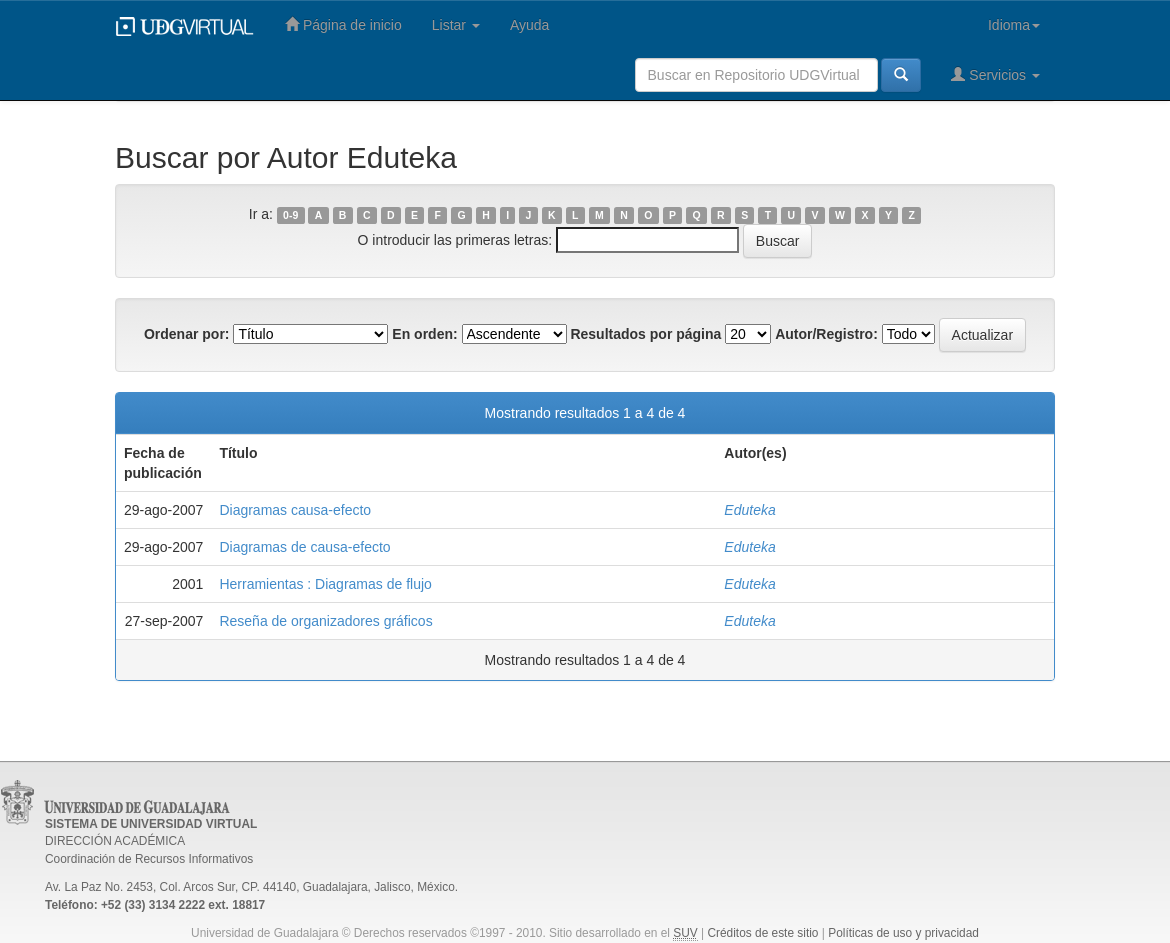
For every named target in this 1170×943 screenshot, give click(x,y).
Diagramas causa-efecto (295, 510)
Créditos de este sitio (762, 933)
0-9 (290, 215)
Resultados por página (645, 334)
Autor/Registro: (826, 334)
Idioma (1014, 25)
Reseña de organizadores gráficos (325, 621)
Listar (456, 25)
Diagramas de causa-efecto (304, 547)
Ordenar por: (187, 334)
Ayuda (529, 25)
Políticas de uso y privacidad (903, 933)
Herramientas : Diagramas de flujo (325, 584)
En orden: (424, 334)
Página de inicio (343, 24)
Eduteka (749, 510)
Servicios (995, 74)
